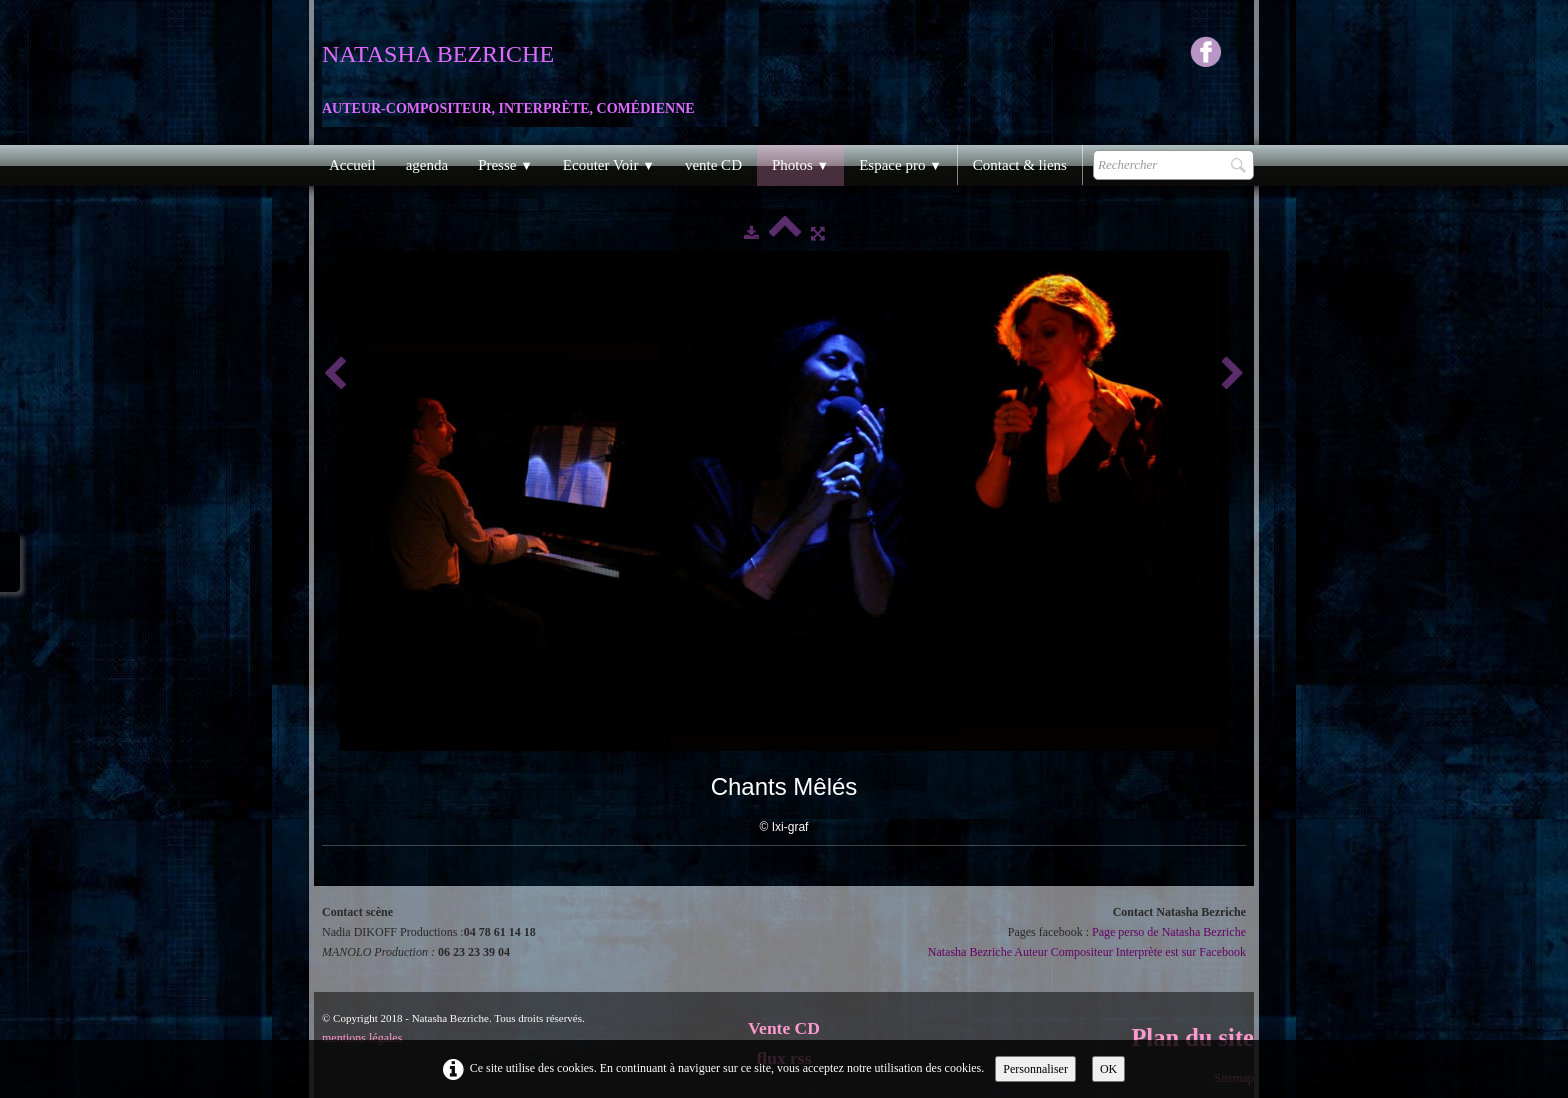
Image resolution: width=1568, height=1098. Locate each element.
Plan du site (1192, 1037)
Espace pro (900, 165)
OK (1108, 1069)
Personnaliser (1035, 1069)
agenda (427, 165)
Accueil (352, 165)
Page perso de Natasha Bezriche (1169, 932)
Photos (800, 165)
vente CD (713, 165)
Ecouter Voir (609, 165)
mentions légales (362, 1038)
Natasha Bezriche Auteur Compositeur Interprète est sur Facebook (1087, 952)
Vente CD (784, 1028)
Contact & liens (1020, 165)
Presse (505, 165)
